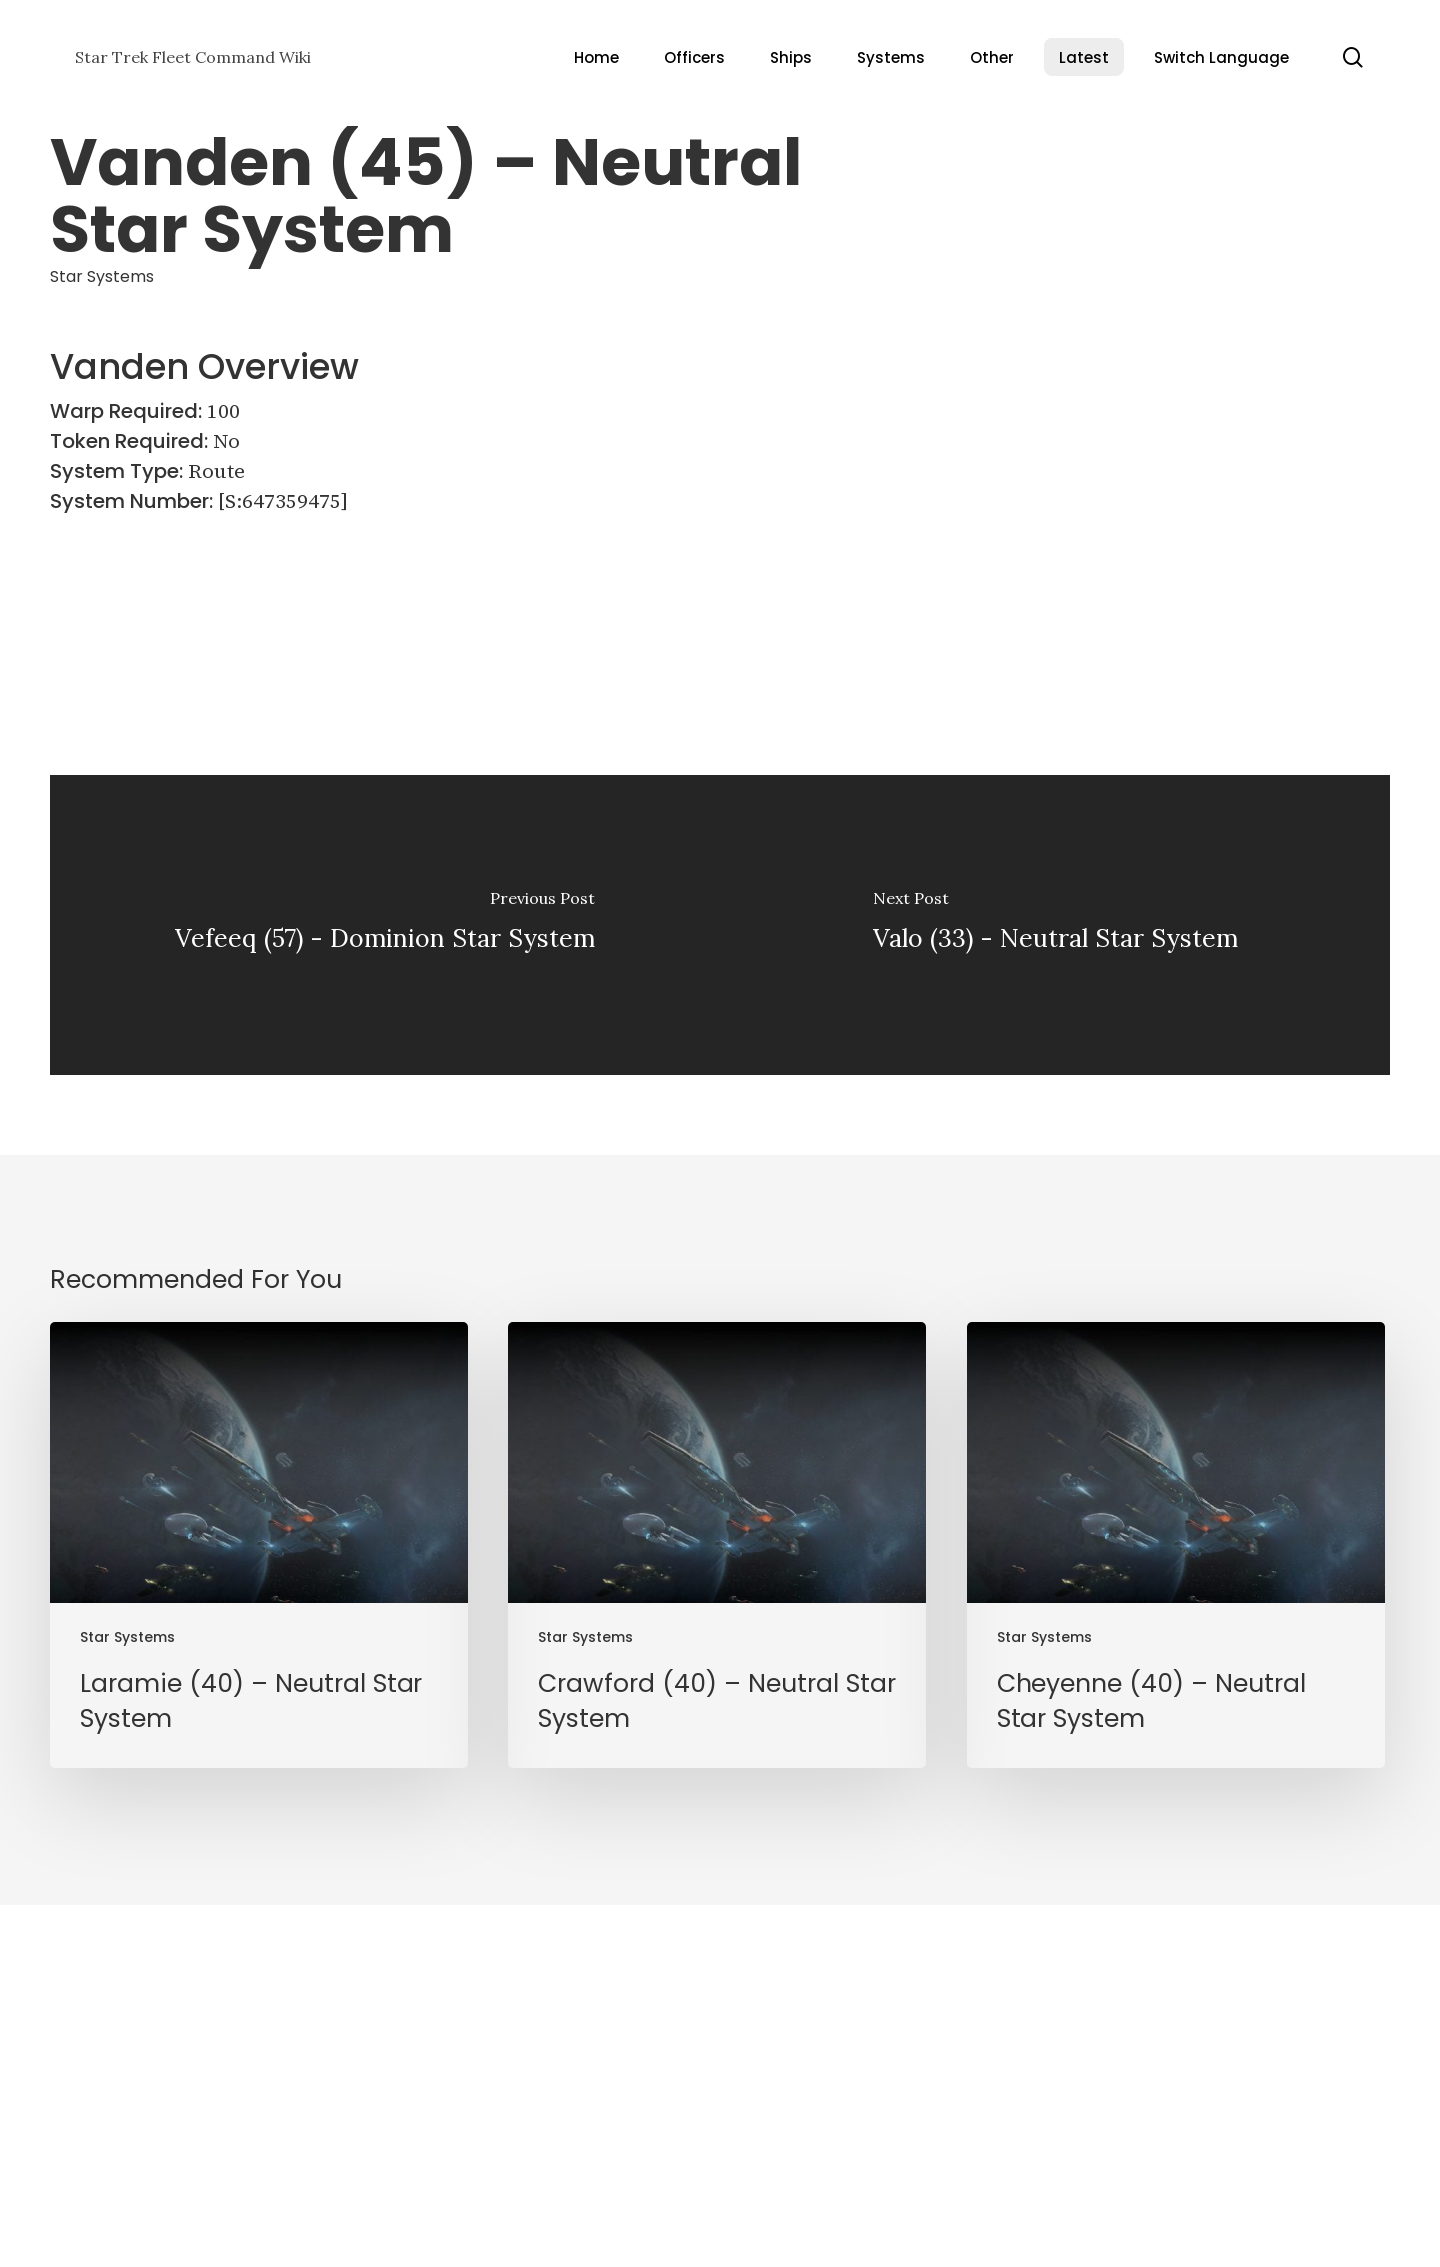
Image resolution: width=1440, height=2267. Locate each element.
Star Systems (102, 276)
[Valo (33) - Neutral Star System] (1055, 925)
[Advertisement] (1205, 470)
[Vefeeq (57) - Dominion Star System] (385, 925)
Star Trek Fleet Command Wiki (193, 57)
